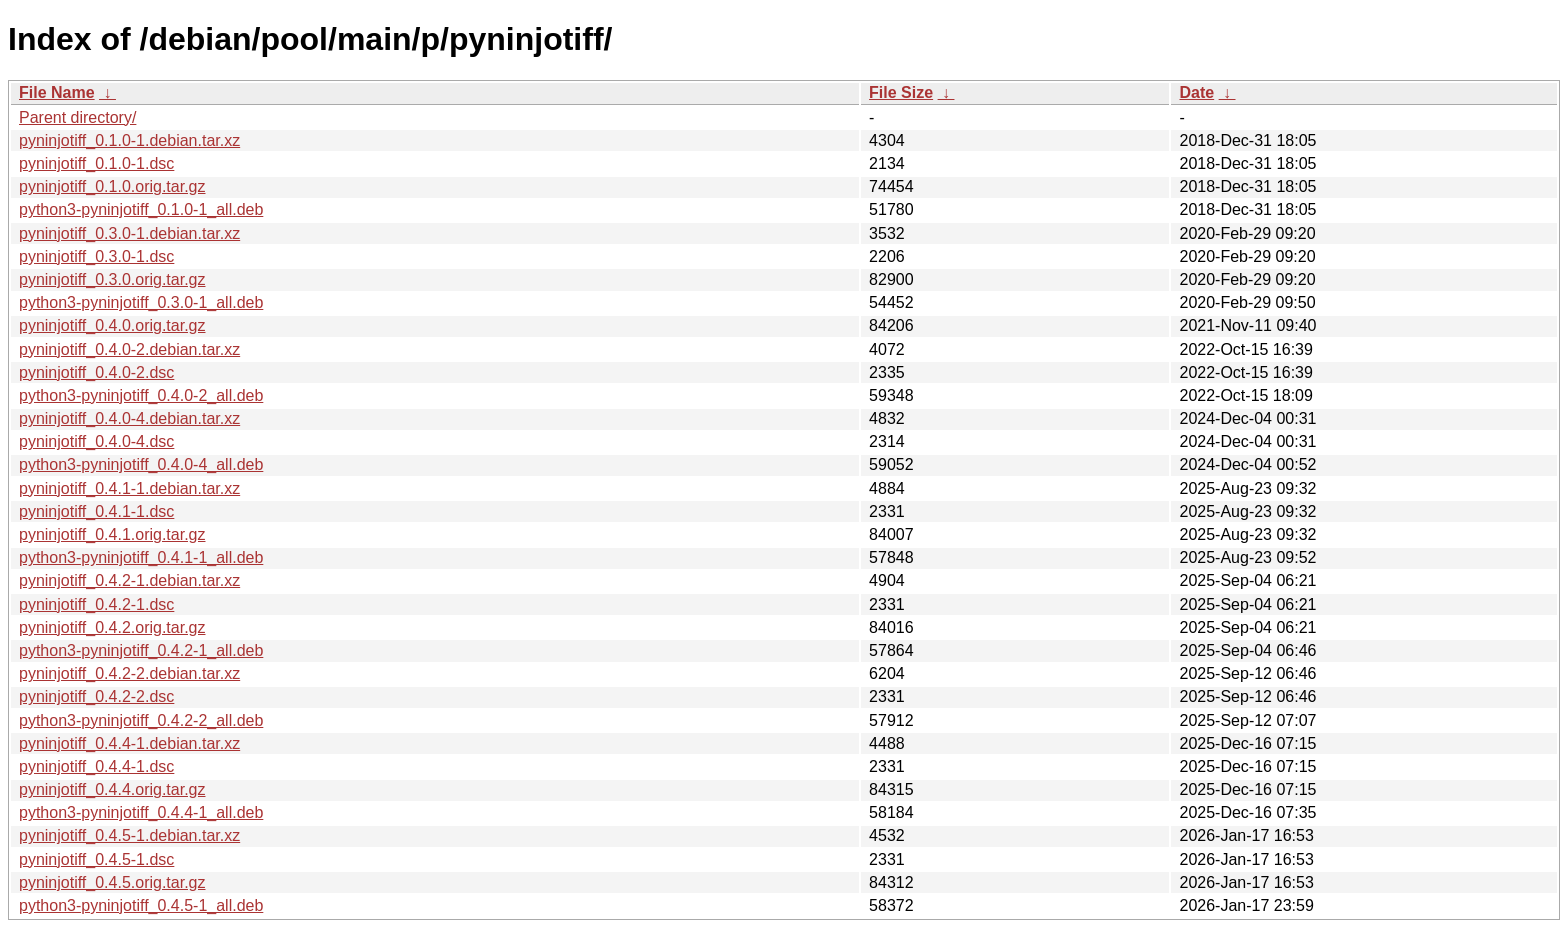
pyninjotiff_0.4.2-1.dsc (96, 604)
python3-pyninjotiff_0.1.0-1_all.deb (141, 209)
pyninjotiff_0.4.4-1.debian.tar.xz (129, 743)
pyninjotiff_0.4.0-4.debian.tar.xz (129, 418)
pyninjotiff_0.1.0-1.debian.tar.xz (129, 140)
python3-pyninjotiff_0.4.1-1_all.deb (141, 557)
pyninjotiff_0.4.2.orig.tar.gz (112, 627)
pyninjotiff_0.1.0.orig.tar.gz (112, 186)
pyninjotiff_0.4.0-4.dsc (96, 441)
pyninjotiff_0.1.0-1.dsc (96, 163)
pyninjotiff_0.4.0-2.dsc (96, 372)
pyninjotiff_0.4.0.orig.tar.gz (112, 325)
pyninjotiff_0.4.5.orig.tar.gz (112, 882)
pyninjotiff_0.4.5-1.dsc (96, 859)
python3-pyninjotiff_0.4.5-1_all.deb (141, 905)
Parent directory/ (77, 117)
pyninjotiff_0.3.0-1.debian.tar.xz (129, 233)
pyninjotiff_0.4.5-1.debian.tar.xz (129, 835)
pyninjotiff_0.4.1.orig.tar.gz (112, 534)
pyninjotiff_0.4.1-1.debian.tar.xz (129, 488)
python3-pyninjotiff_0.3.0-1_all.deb (141, 302)
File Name (57, 92)
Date (1196, 92)
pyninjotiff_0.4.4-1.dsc (96, 766)
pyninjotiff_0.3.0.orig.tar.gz (112, 279)
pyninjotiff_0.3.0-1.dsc (96, 256)
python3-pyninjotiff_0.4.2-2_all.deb (141, 720)
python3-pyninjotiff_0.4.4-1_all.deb (141, 812)
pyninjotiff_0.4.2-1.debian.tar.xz (129, 580)
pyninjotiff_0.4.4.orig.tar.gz (112, 789)
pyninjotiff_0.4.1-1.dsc (96, 511)
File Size (901, 92)
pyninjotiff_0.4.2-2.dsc (96, 696)
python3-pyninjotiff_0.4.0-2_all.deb (141, 395)
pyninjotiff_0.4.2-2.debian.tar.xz (129, 673)
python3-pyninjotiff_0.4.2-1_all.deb (141, 650)
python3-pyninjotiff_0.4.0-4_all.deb (141, 464)
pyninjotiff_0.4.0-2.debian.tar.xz (129, 349)
